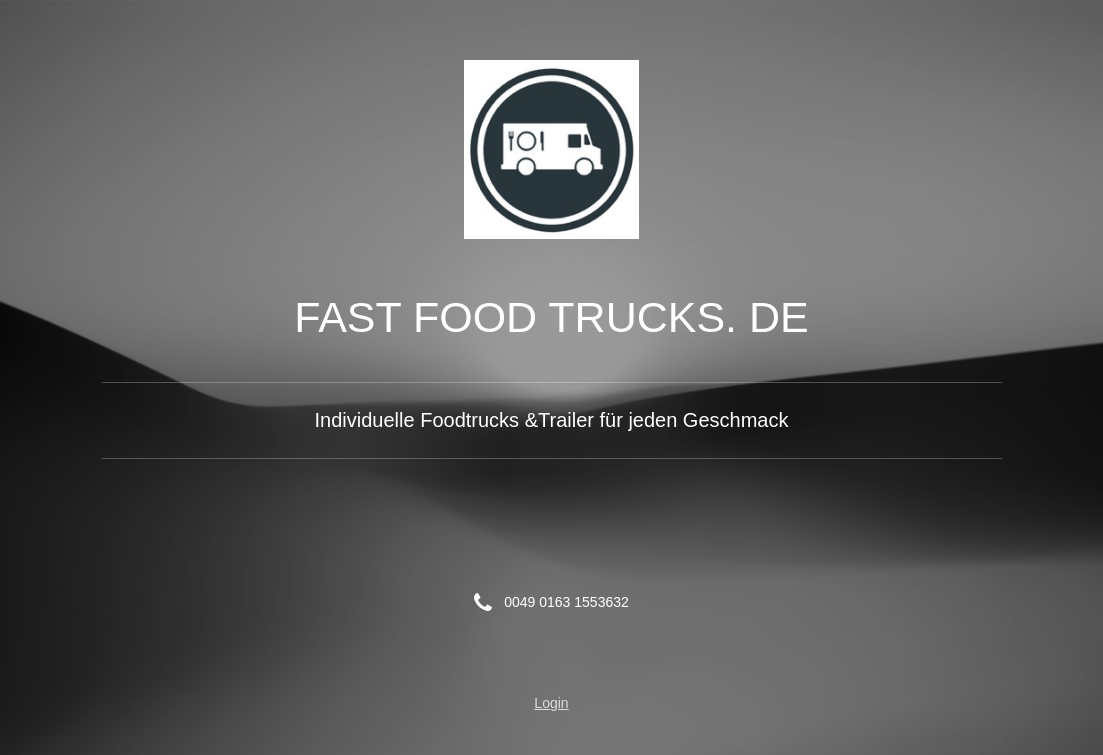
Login (551, 703)
